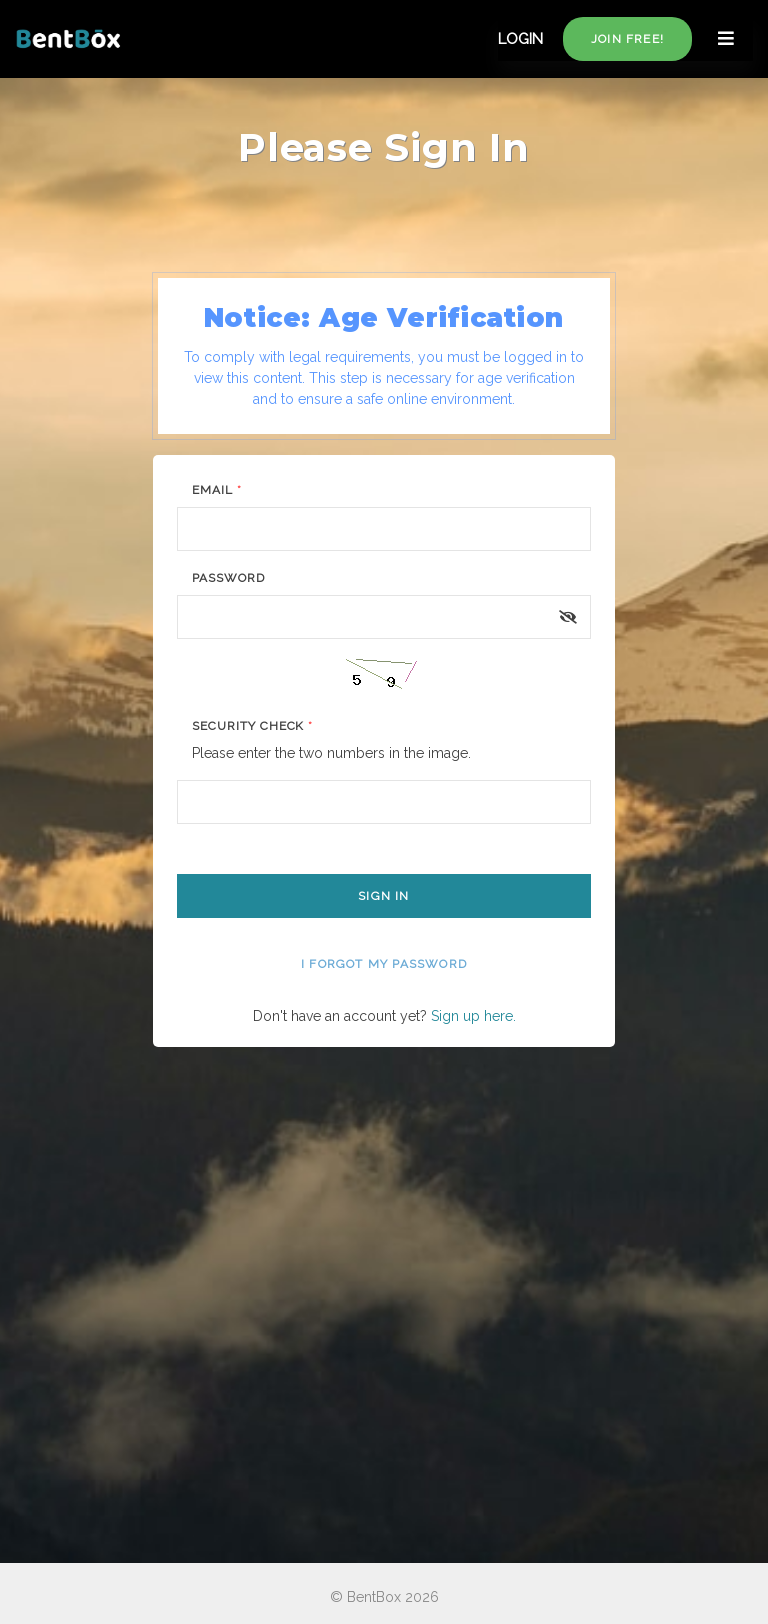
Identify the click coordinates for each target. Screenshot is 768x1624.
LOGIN (520, 39)
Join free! (627, 39)
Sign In (383, 896)
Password (228, 578)
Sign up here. (473, 1016)
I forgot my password (384, 964)
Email (217, 490)
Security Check (252, 726)
